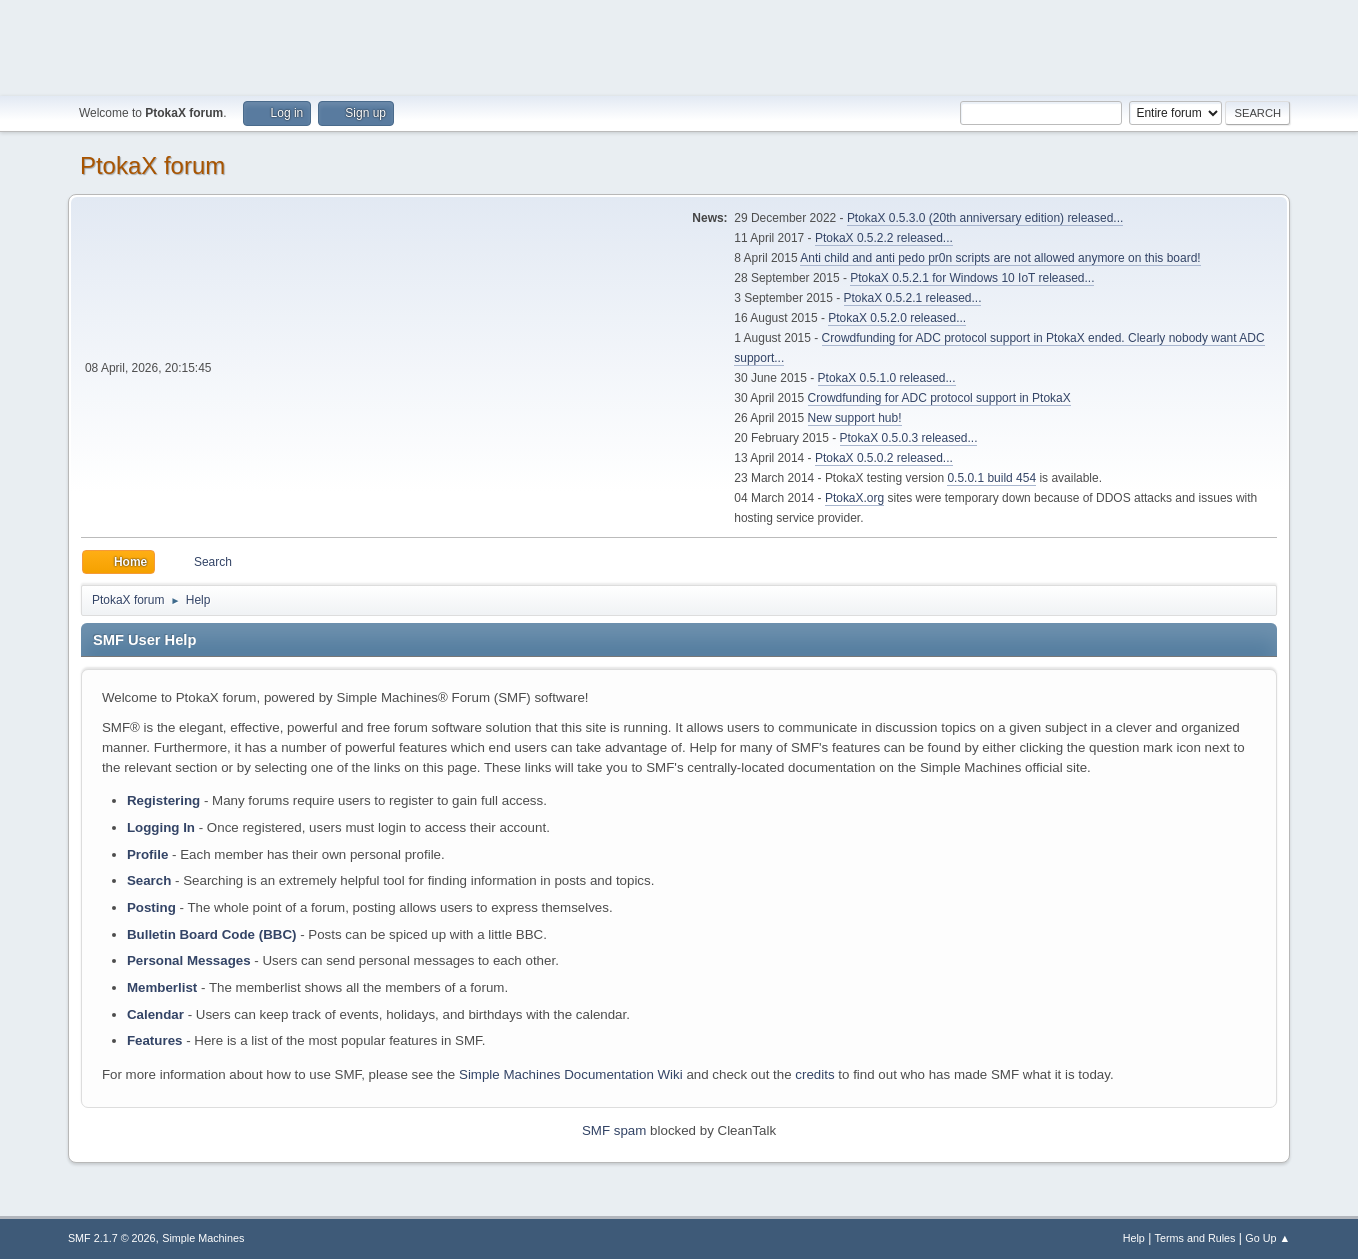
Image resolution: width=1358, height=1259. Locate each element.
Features (155, 1040)
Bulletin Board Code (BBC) (212, 934)
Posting (151, 907)
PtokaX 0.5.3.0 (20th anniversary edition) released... (985, 218)
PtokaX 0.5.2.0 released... (897, 318)
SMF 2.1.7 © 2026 (112, 1238)
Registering (163, 800)
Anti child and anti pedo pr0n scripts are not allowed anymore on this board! (1000, 258)
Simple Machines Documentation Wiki (571, 1074)
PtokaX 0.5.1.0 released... (887, 378)
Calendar (155, 1014)
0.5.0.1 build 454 (991, 478)
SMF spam (614, 1130)
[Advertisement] (679, 45)
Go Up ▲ (1267, 1238)
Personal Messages (189, 960)
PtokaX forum (152, 165)
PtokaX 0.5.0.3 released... (909, 438)
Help (1134, 1238)
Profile (147, 854)
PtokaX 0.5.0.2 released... (884, 458)
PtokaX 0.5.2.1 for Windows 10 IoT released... (972, 278)
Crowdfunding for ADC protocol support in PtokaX (939, 398)
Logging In (161, 827)
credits (814, 1074)
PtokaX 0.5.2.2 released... (884, 238)
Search (149, 880)
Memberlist (162, 987)
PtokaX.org (854, 498)
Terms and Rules (1195, 1238)
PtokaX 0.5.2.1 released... (913, 298)
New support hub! (855, 418)
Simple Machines (203, 1238)
